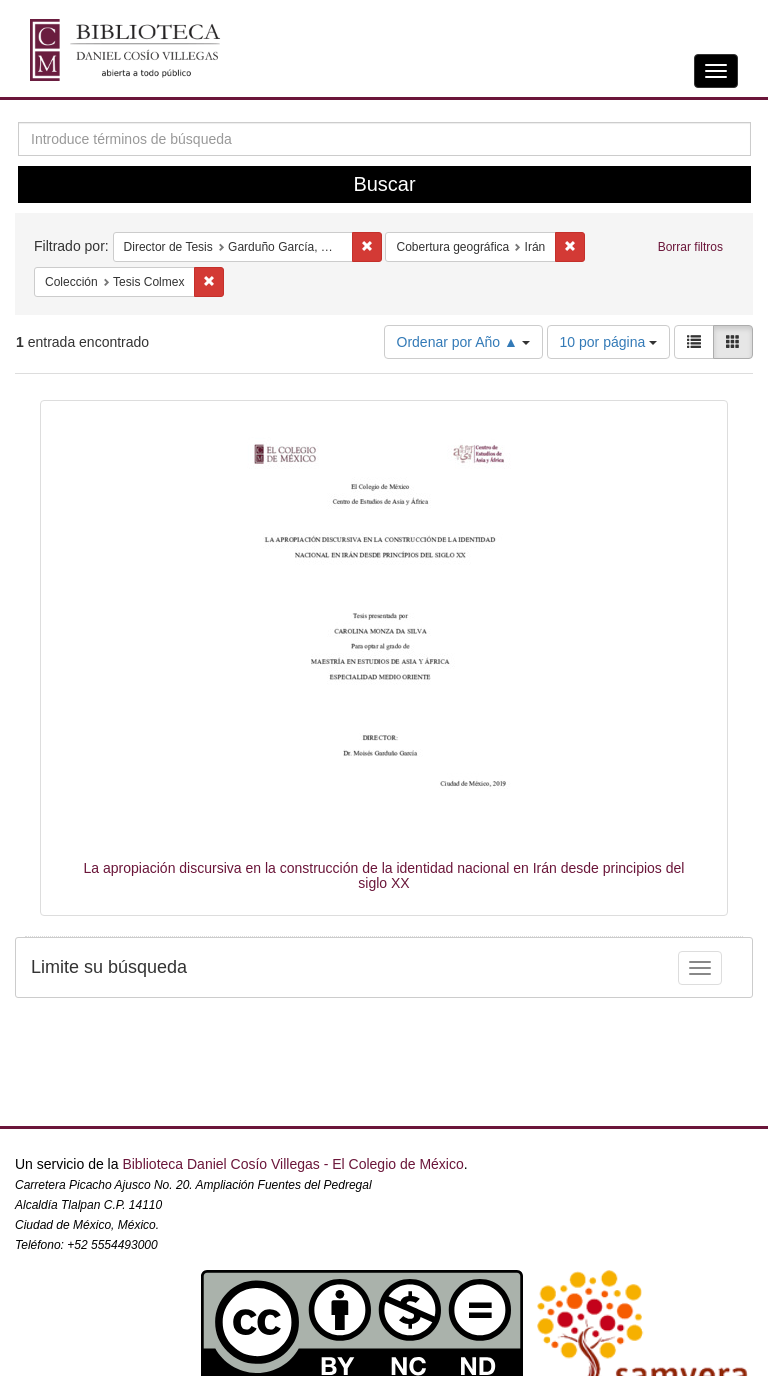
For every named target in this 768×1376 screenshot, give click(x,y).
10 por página (609, 342)
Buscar (384, 184)
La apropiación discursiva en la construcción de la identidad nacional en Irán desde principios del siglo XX (384, 875)
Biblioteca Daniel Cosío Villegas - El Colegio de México (292, 1164)
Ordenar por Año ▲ (463, 342)
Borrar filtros (690, 247)
